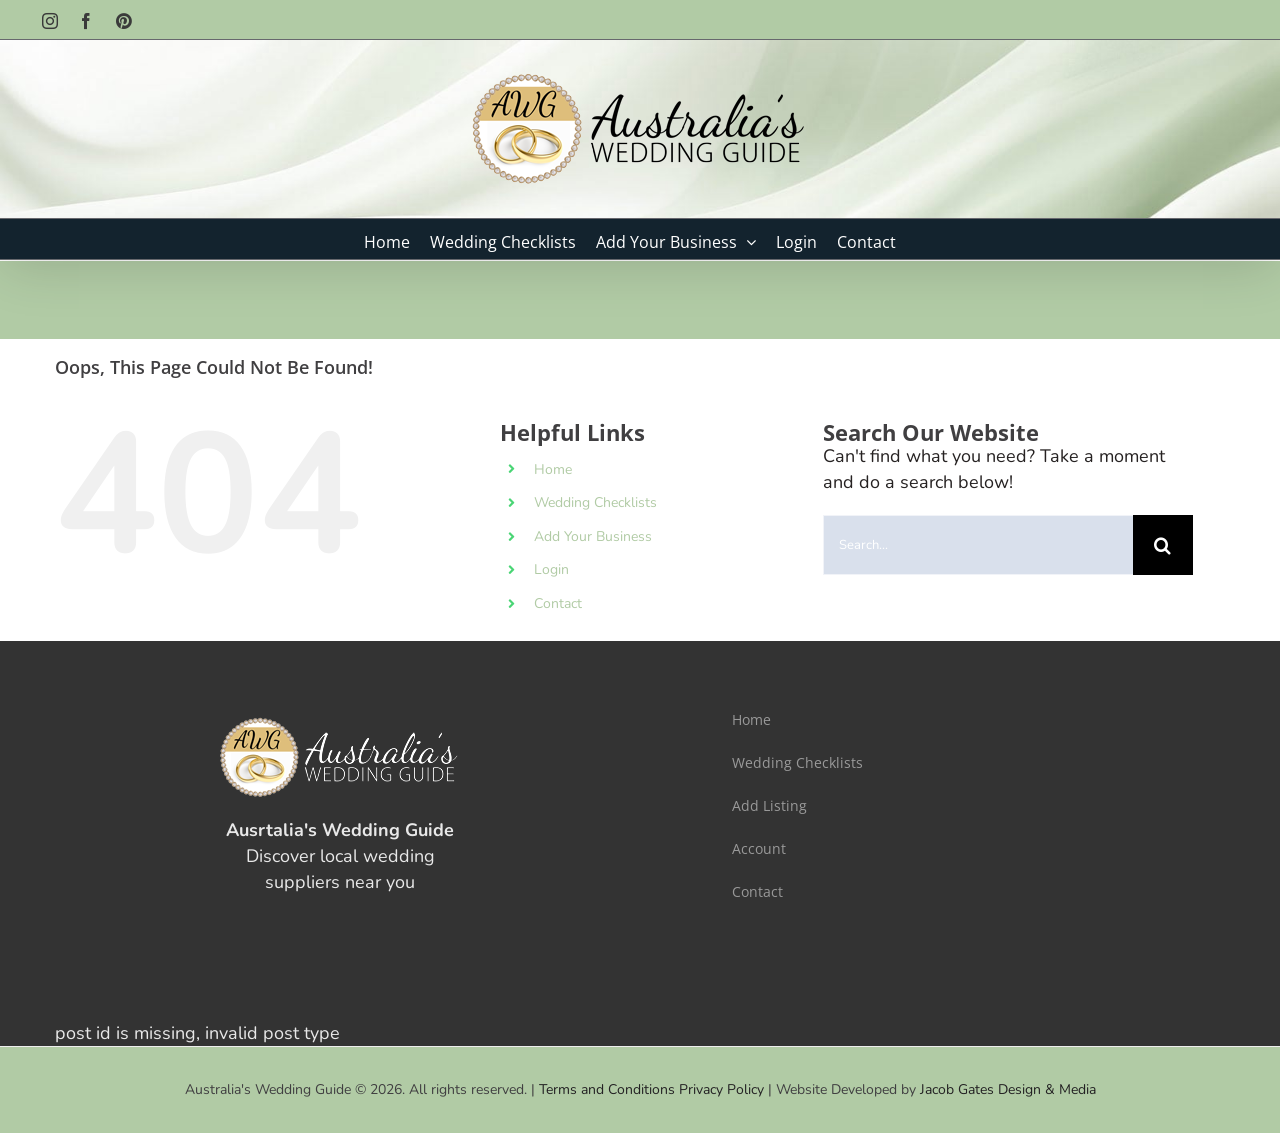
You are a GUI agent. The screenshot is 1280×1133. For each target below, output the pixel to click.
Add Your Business (593, 536)
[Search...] (978, 545)
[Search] (1163, 545)
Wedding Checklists (595, 502)
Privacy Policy (721, 1089)
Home (553, 469)
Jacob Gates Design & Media (1008, 1089)
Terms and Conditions (607, 1089)
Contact (558, 603)
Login (551, 569)
